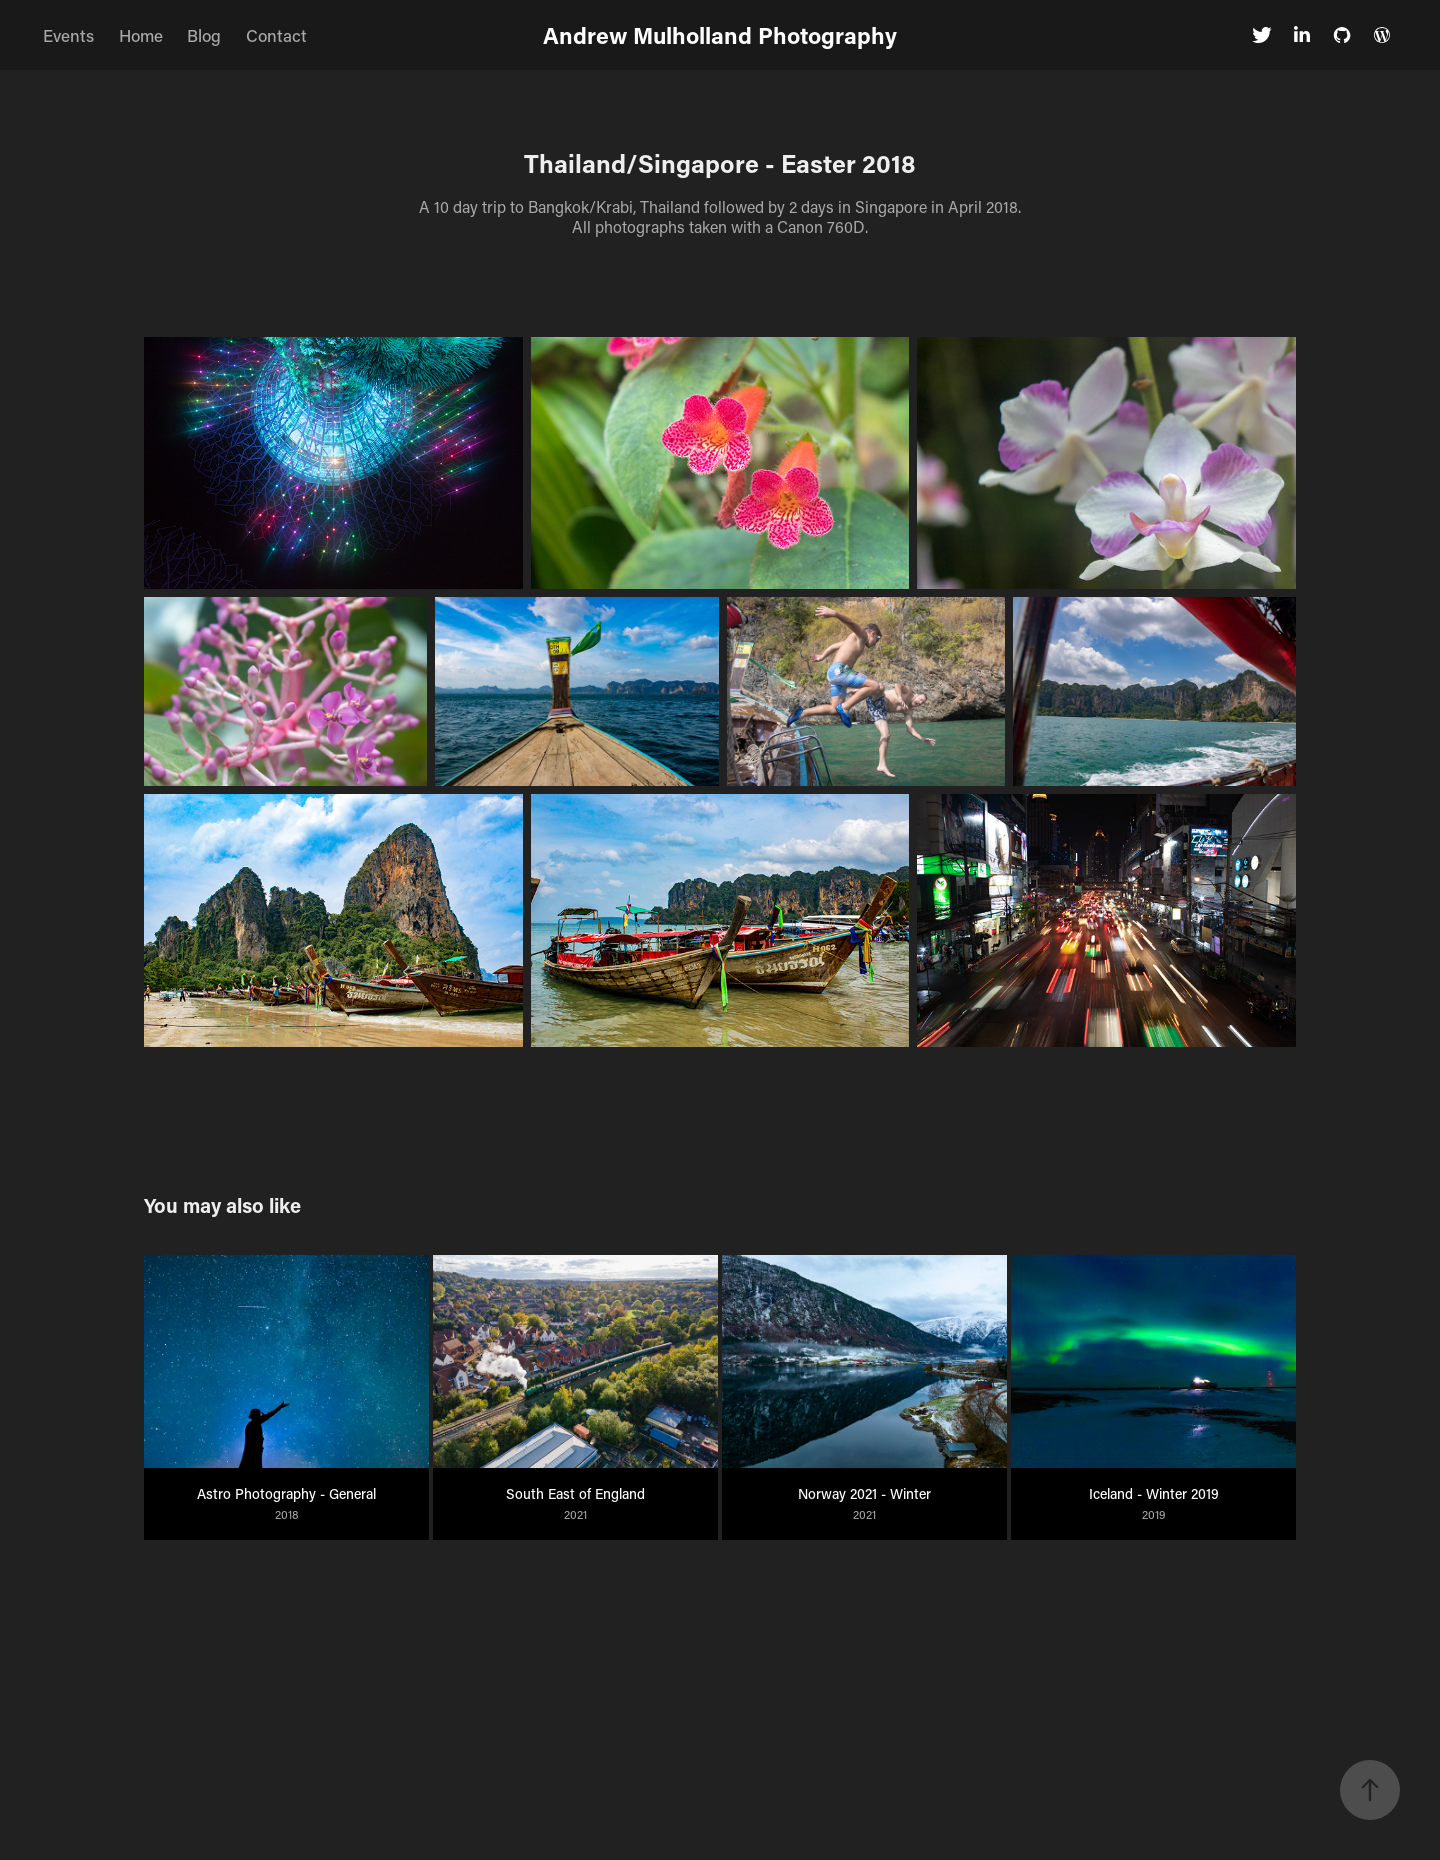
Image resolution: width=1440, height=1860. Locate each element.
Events (68, 35)
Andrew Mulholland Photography (720, 35)
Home (141, 35)
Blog (204, 35)
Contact (276, 35)
